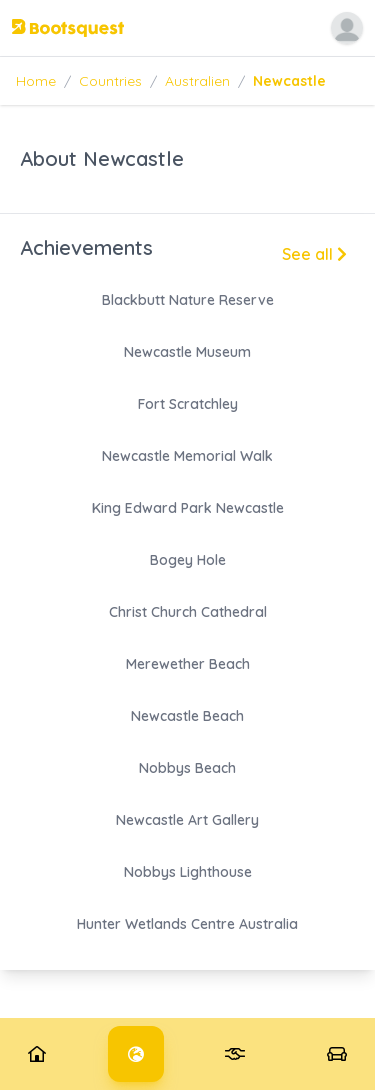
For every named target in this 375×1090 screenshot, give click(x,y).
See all (314, 254)
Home (36, 81)
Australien (197, 81)
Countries (110, 81)
